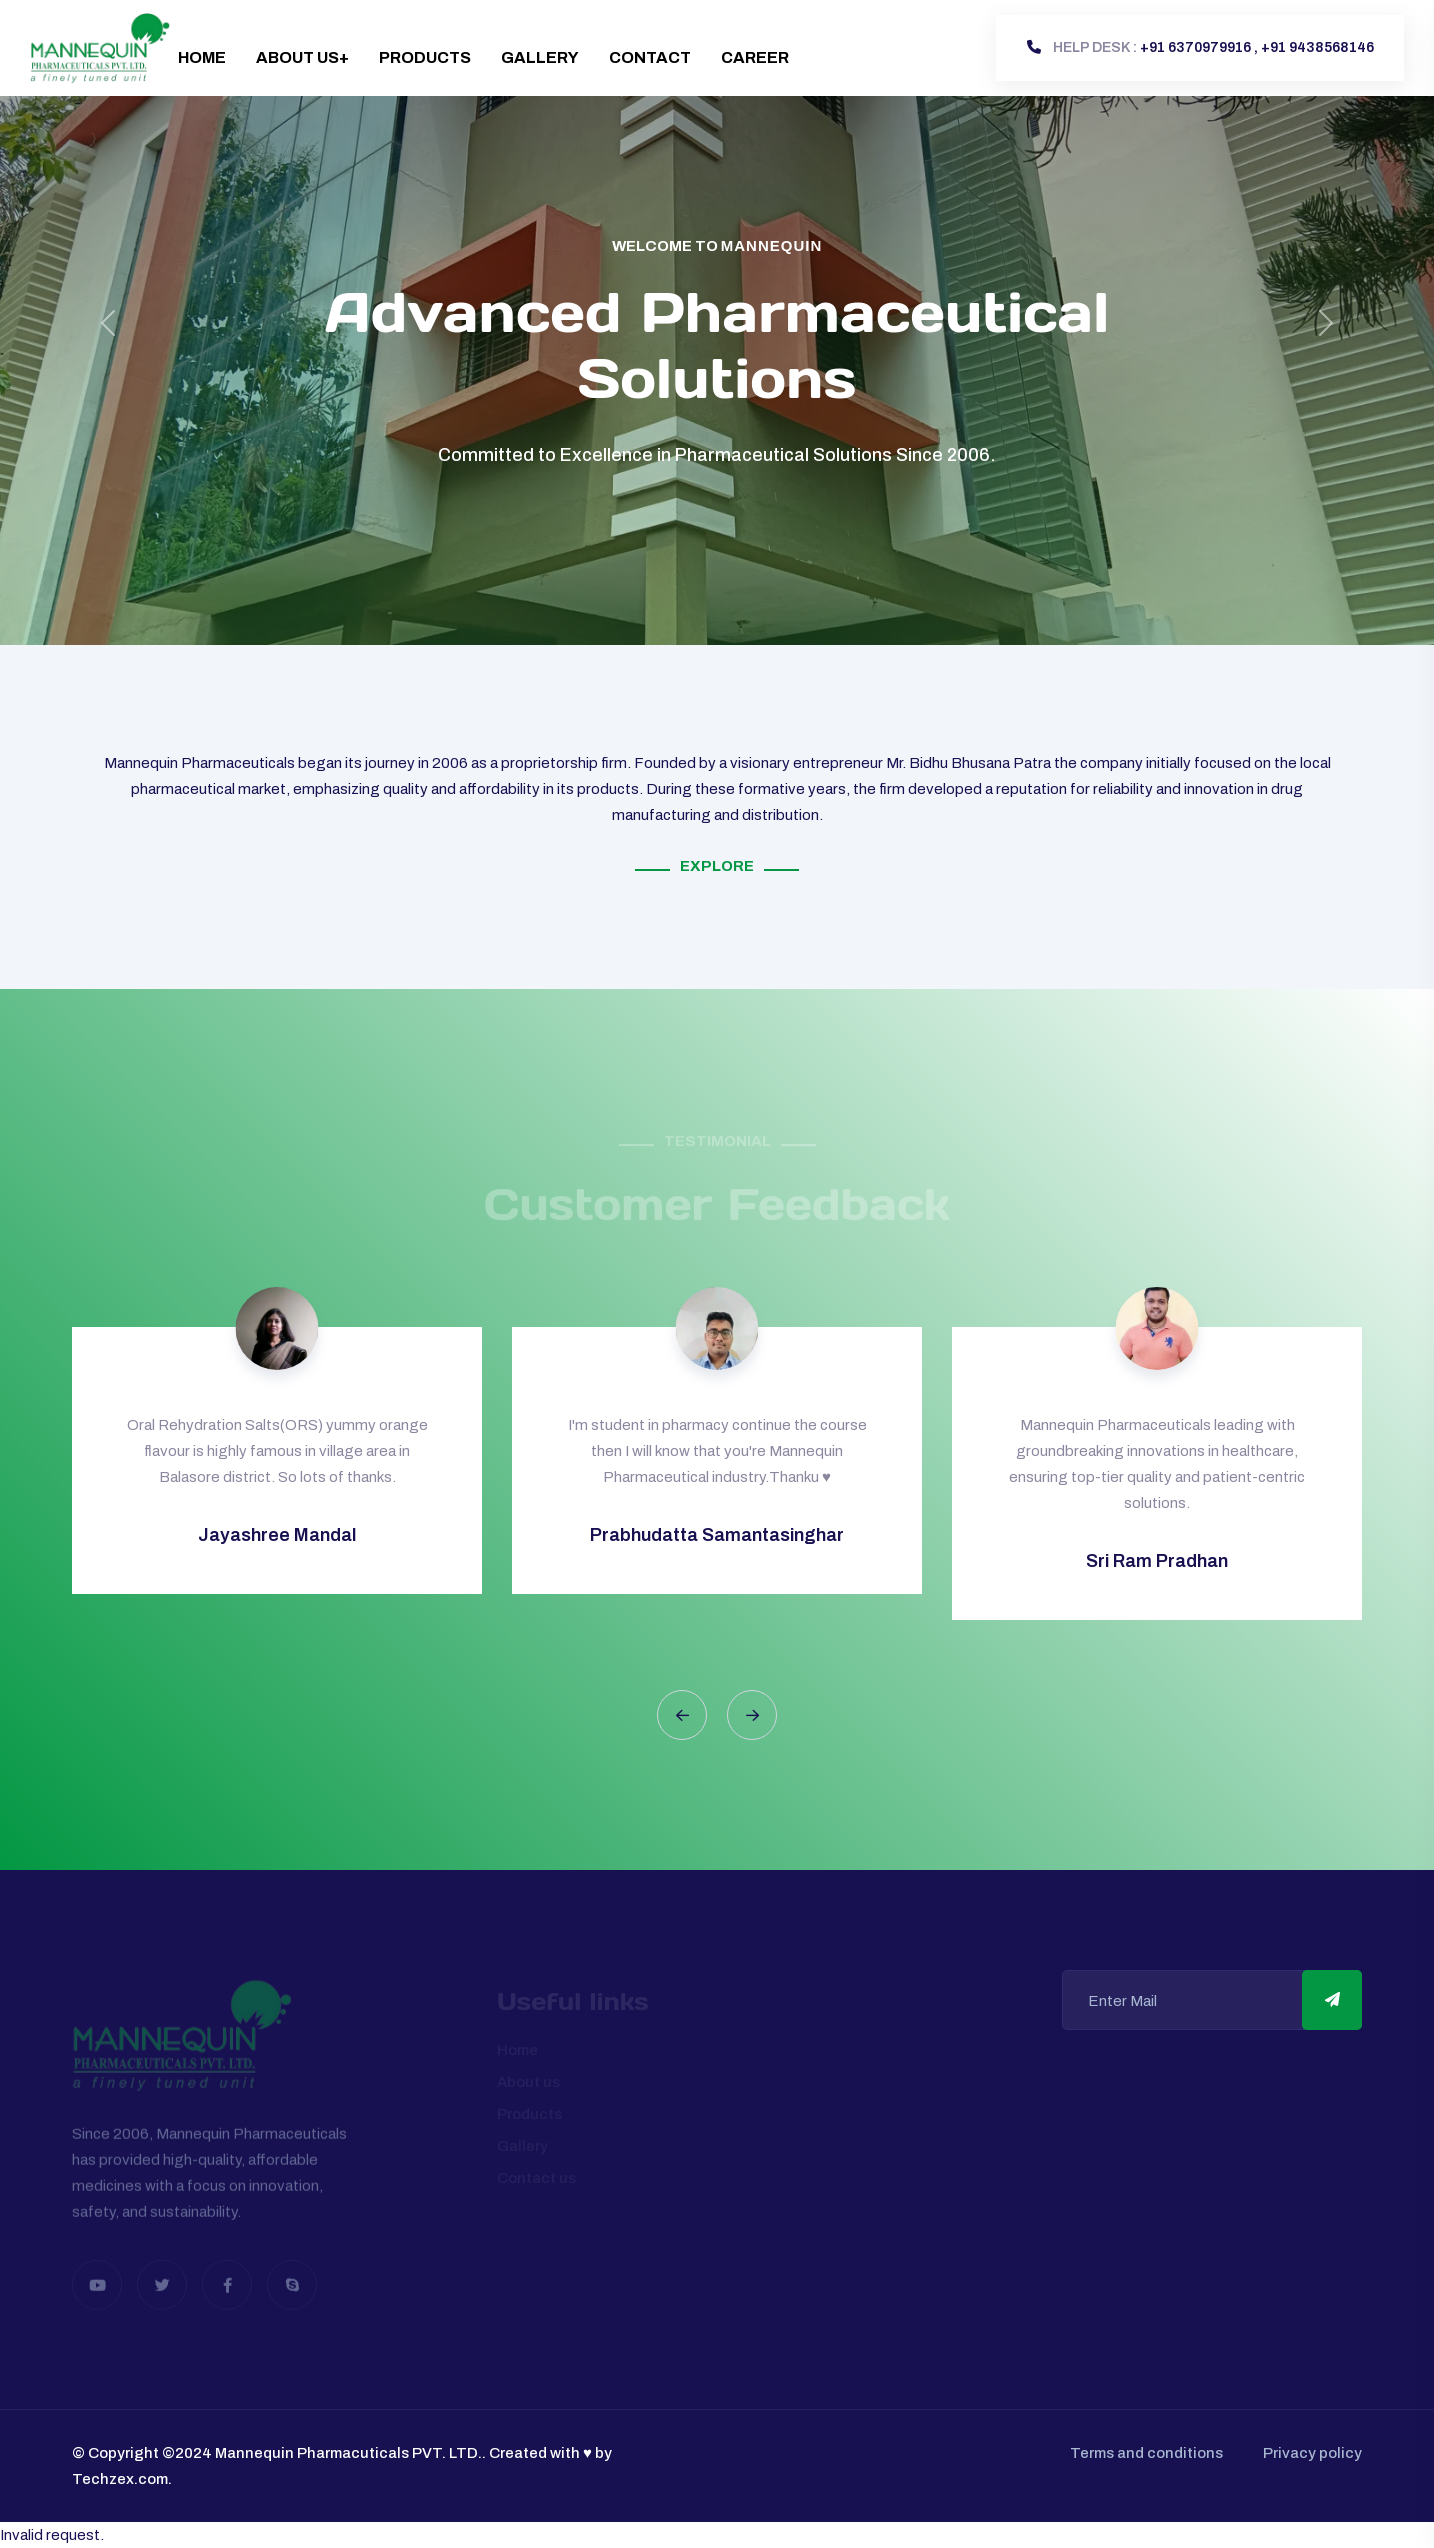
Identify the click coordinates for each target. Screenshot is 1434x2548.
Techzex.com (120, 2479)
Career (755, 57)
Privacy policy (1312, 2453)
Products (425, 57)
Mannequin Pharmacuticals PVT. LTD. (348, 2453)
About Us (297, 57)
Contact (650, 57)
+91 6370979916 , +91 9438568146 (1200, 47)
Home (202, 57)
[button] (682, 1715)
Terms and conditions (1146, 2453)
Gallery (540, 57)
